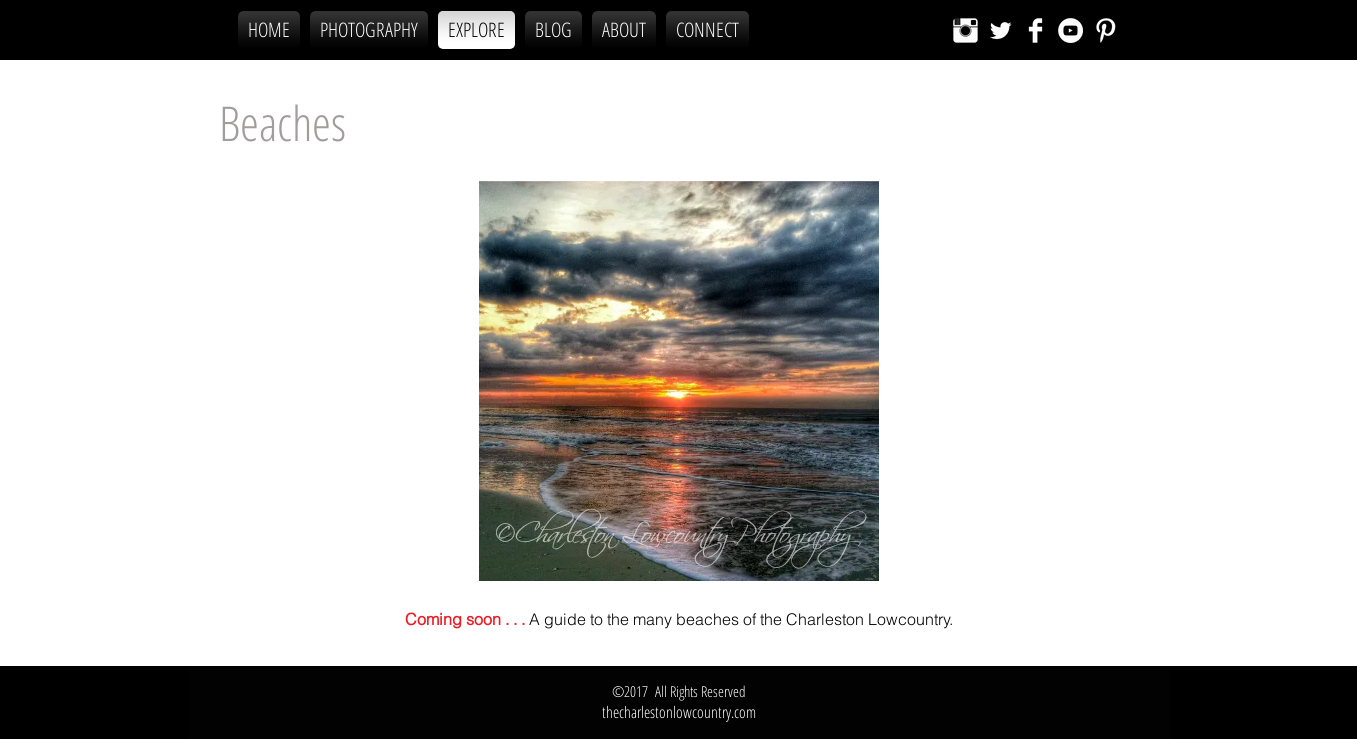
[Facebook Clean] (1035, 30)
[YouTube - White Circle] (1070, 30)
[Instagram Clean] (965, 30)
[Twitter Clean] (1000, 30)
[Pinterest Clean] (1105, 30)
